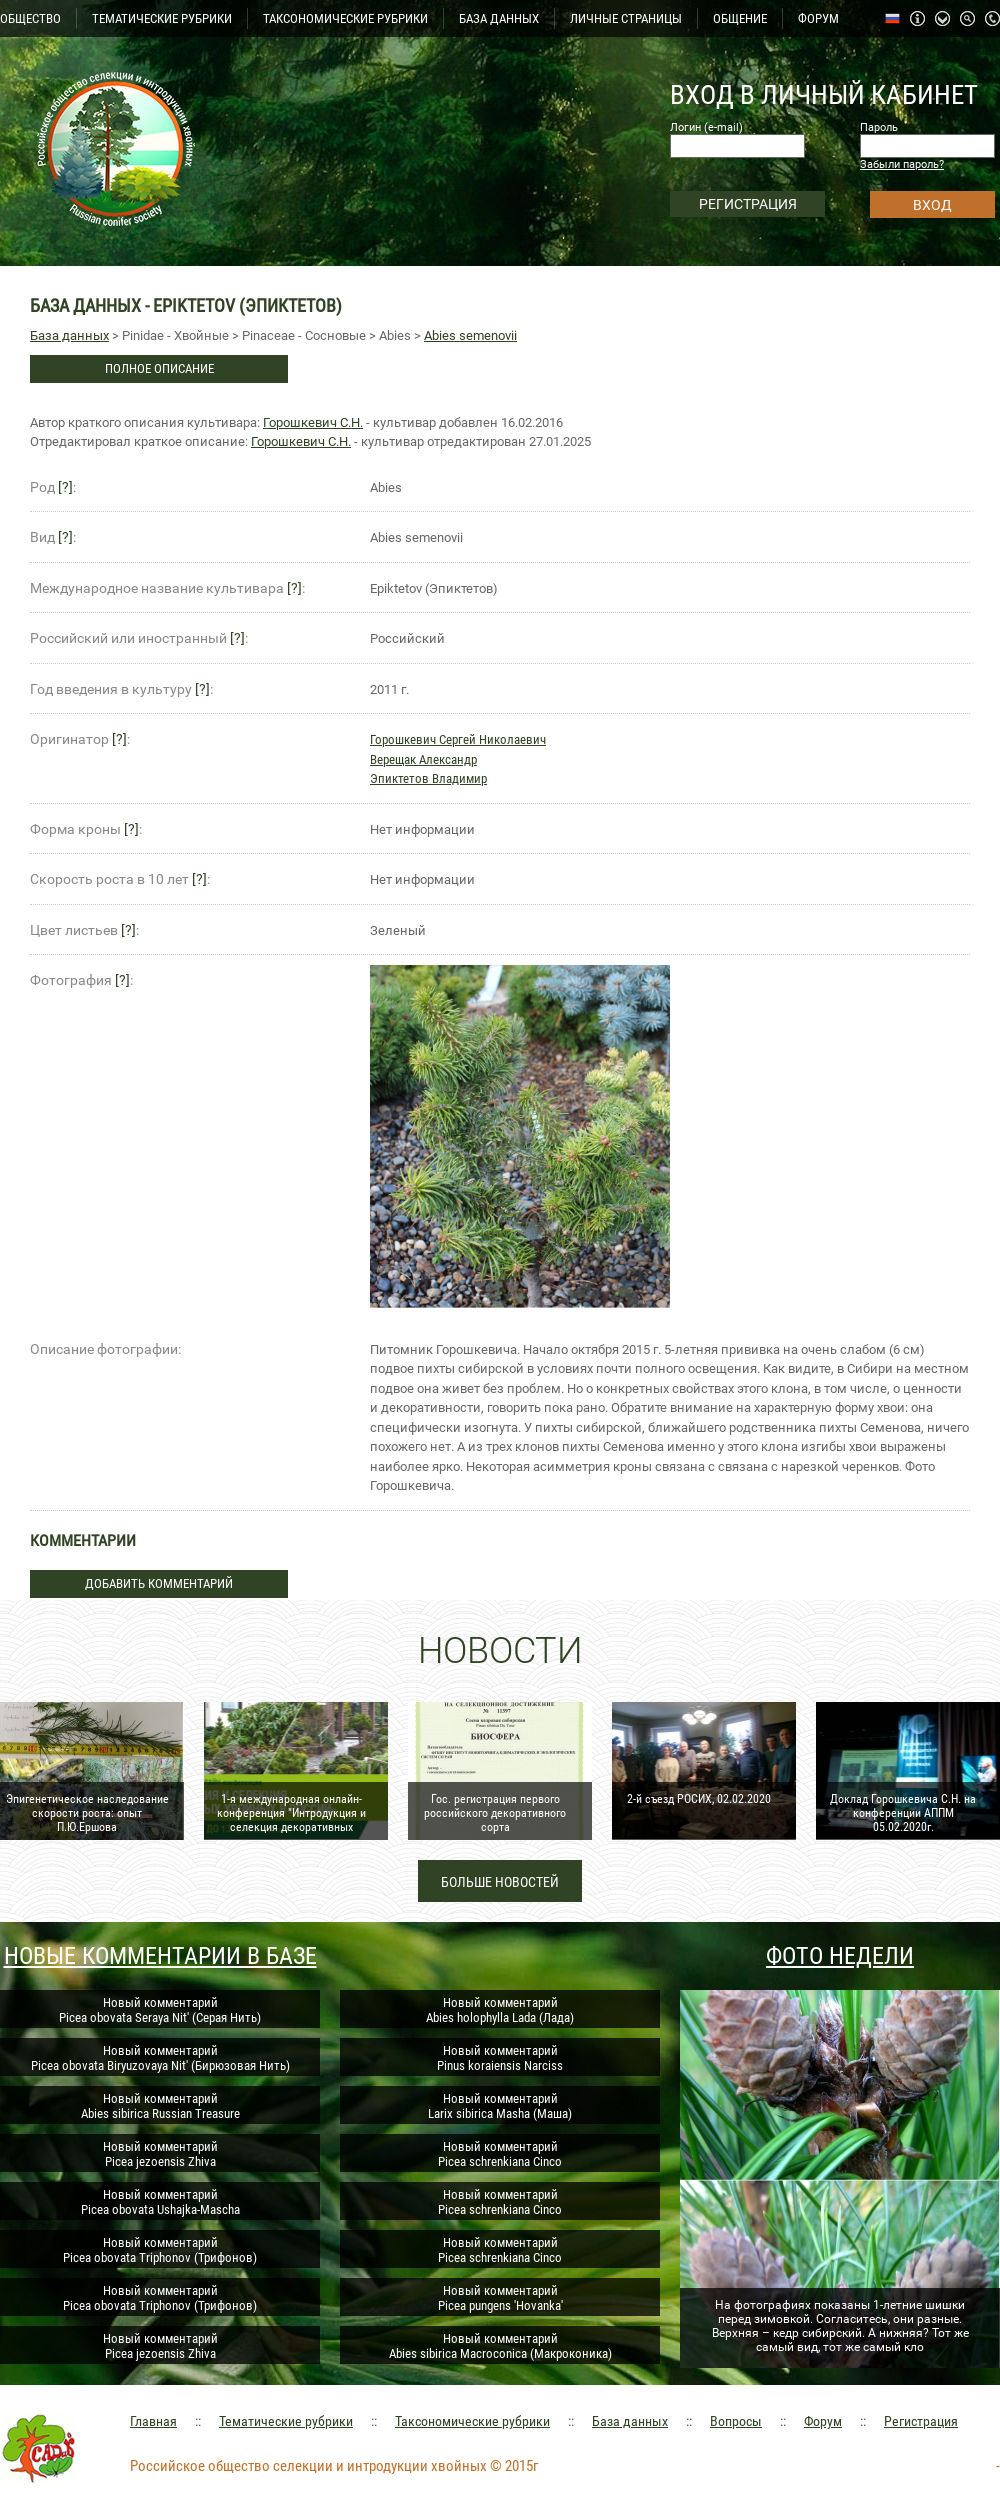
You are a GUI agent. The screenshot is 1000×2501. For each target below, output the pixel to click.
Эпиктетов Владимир (428, 778)
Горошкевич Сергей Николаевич (458, 739)
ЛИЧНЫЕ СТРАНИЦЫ (626, 18)
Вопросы (736, 2421)
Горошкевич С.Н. (313, 422)
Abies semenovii (470, 335)
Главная (153, 2421)
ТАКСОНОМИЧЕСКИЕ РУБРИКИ (345, 18)
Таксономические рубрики (472, 2421)
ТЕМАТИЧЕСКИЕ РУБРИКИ (162, 18)
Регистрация (921, 2421)
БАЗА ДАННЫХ (499, 18)
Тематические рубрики (286, 2421)
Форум (823, 2421)
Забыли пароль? (902, 164)
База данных (69, 335)
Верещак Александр (423, 759)
